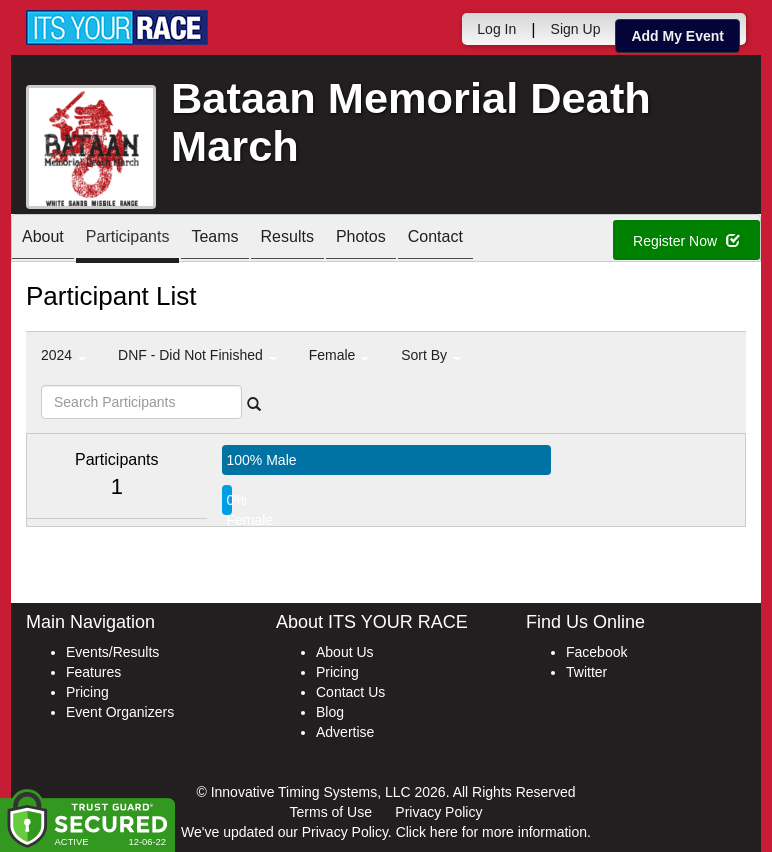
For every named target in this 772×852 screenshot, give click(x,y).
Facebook (596, 652)
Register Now (686, 241)
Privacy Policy (438, 812)
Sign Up (576, 29)
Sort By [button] (431, 355)
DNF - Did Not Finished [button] (197, 355)
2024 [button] (63, 355)
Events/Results (112, 652)
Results (287, 239)
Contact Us (350, 692)
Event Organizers (120, 712)
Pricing (87, 692)
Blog (330, 712)
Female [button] (339, 355)
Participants (128, 239)
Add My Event (677, 36)
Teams (214, 239)
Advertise (345, 732)
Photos (361, 239)
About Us (345, 652)
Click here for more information (491, 832)
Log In (496, 29)
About (43, 239)
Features (93, 672)
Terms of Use (331, 812)
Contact (435, 239)
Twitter (586, 672)
